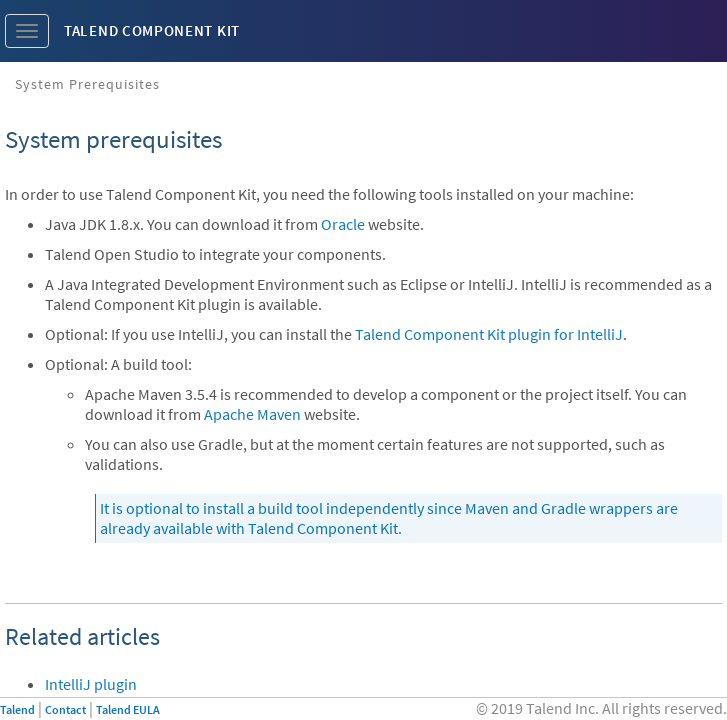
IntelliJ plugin (91, 684)
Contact (65, 709)
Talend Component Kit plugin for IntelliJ (489, 334)
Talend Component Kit (152, 30)
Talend (17, 709)
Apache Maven (252, 414)
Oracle (343, 224)
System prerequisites (87, 84)
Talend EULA (128, 709)
